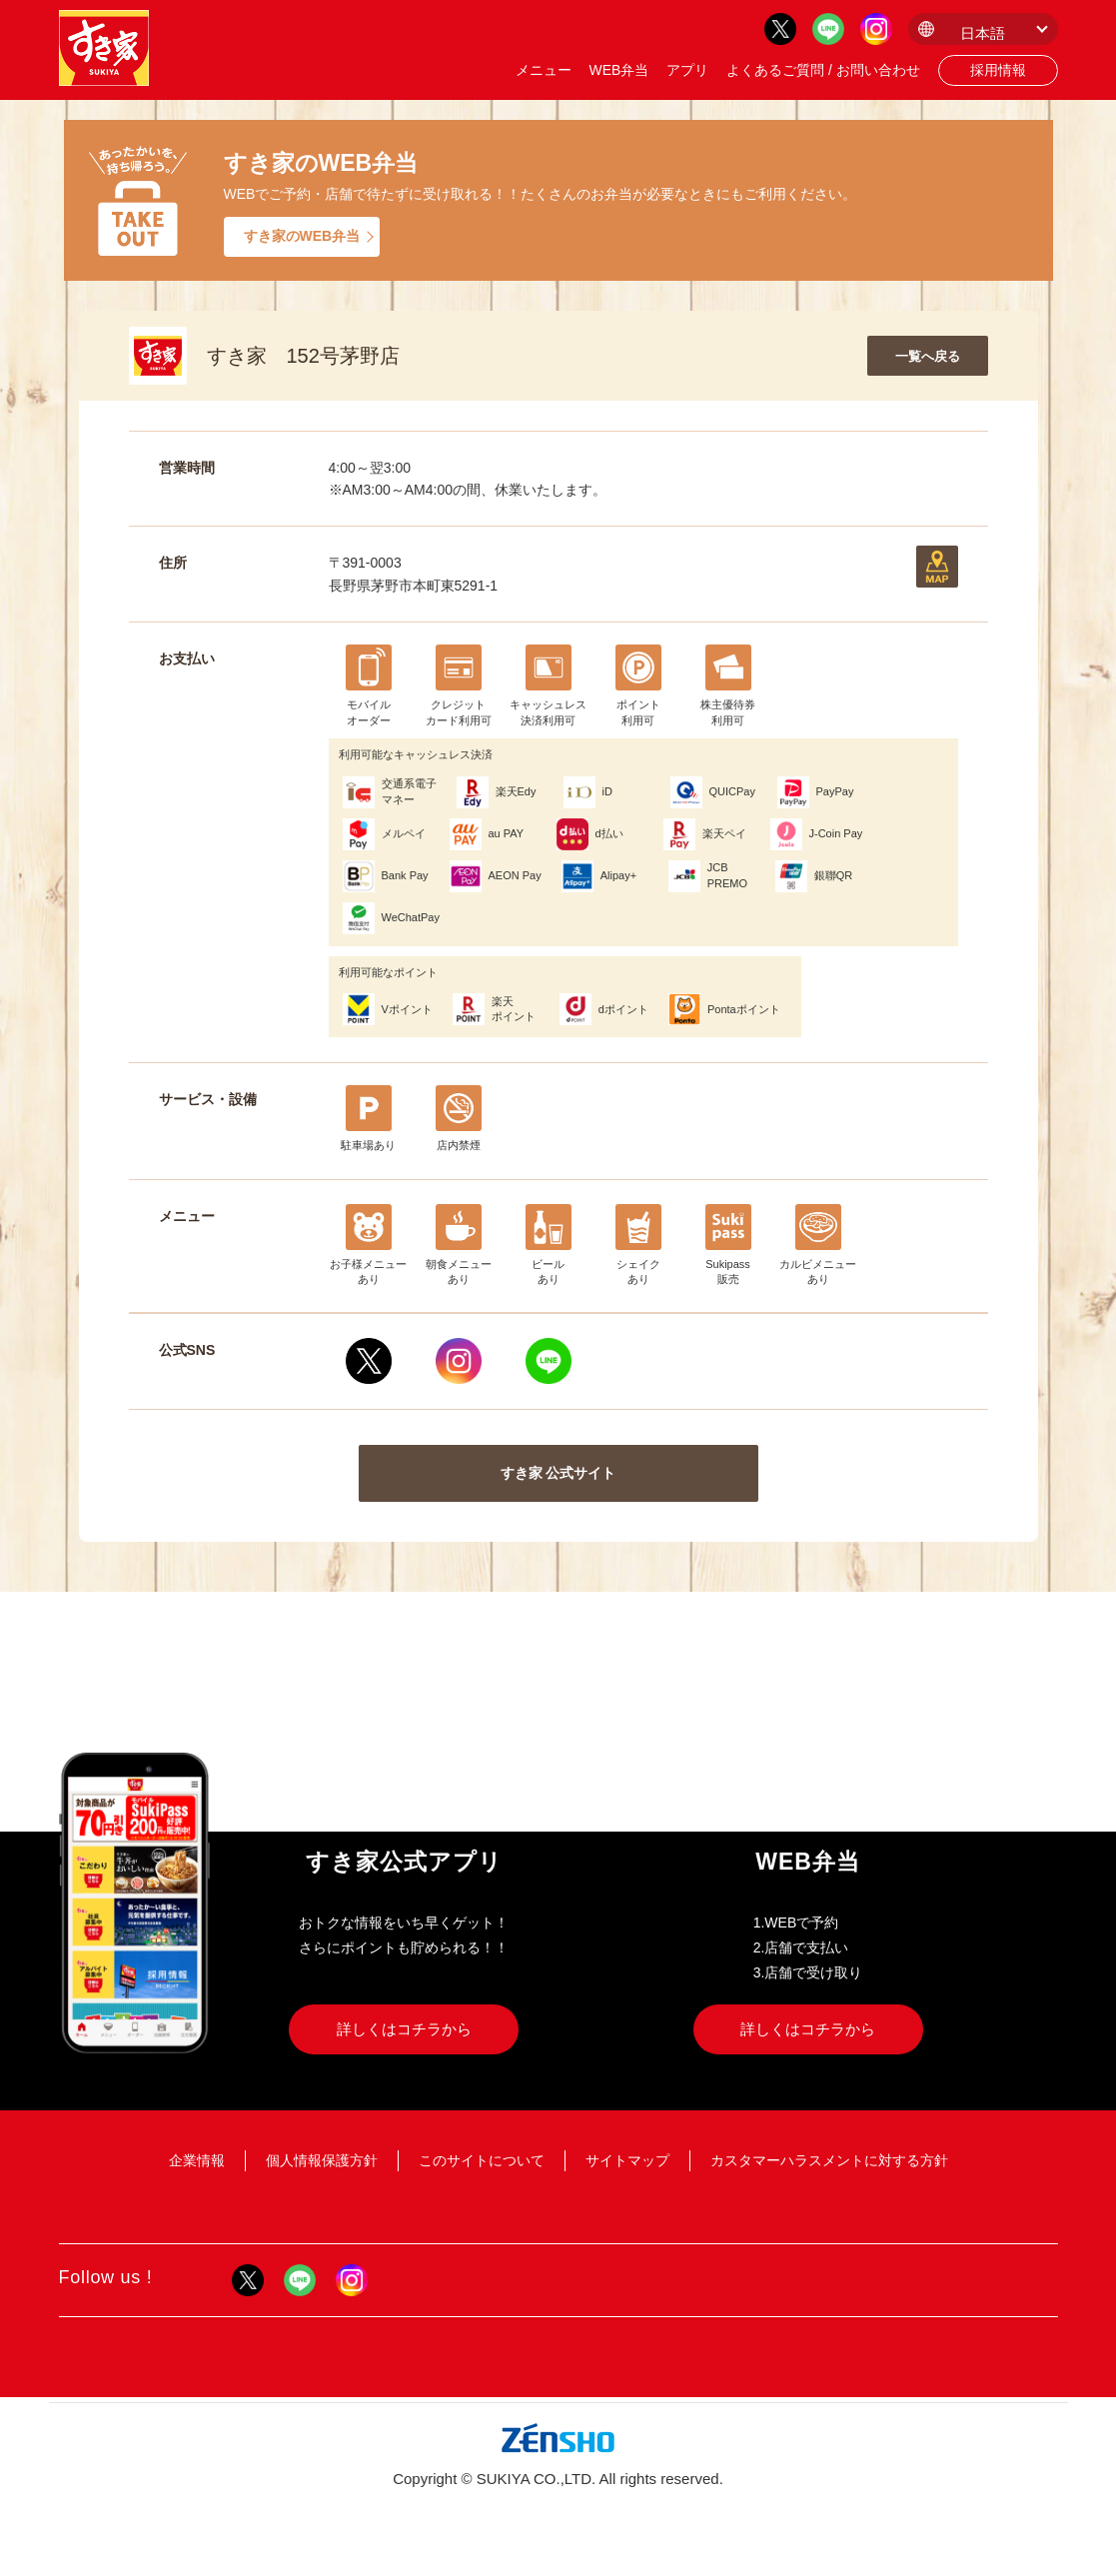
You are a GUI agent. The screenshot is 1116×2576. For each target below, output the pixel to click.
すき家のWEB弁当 (302, 236)
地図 (937, 567)
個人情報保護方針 (322, 2160)
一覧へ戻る (927, 356)
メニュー (543, 70)
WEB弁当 (618, 70)
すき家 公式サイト (558, 1473)
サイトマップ (627, 2160)
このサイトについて (482, 2160)
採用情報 (998, 70)
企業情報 (197, 2160)
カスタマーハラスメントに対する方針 (829, 2160)
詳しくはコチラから (404, 2028)
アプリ (687, 70)
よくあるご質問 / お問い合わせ (823, 70)
